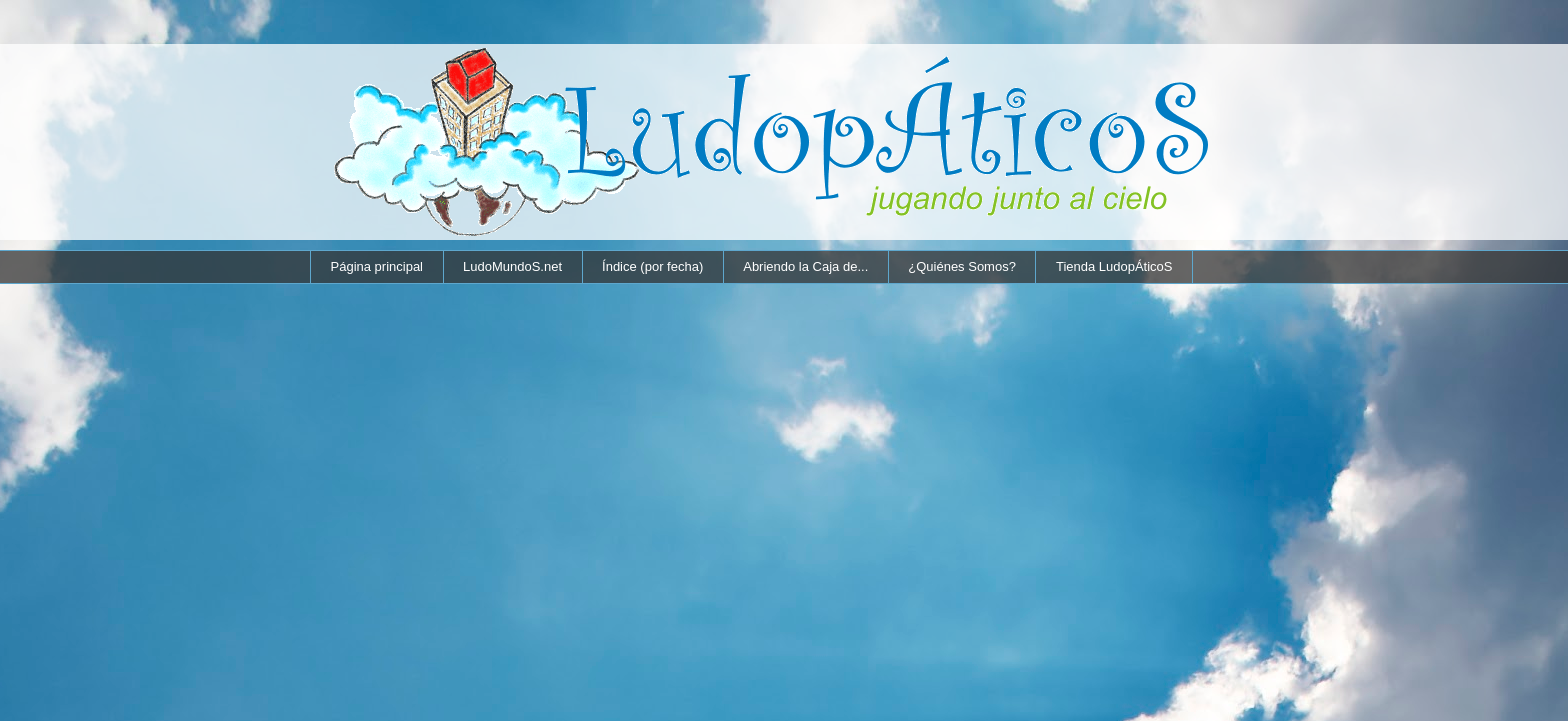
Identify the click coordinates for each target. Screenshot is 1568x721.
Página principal (377, 266)
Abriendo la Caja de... (805, 266)
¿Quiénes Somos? (962, 266)
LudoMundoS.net (512, 266)
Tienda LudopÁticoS (1114, 266)
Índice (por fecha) (652, 266)
